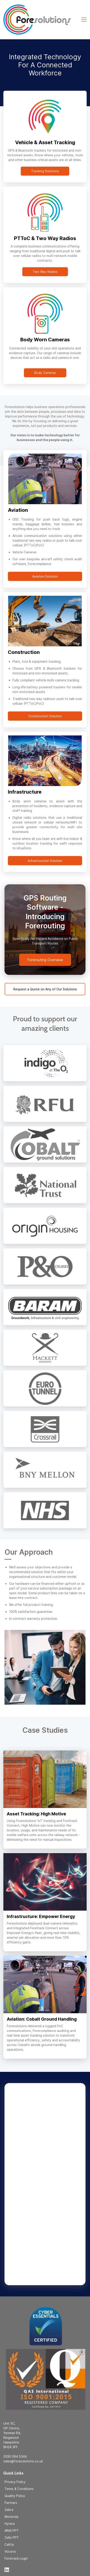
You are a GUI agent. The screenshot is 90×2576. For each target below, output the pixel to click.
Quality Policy (15, 2477)
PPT (15, 2512)
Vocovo (10, 2533)
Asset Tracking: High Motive (36, 1795)
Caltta (9, 2526)
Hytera (10, 2505)
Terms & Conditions (19, 2470)
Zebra (9, 2491)
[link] (45, 2285)
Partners (11, 2484)
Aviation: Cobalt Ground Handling (42, 2000)
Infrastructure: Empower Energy (41, 1898)
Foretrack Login (16, 2540)
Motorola (11, 2498)
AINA (8, 2512)
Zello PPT (12, 2519)
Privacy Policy (15, 2463)
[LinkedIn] (6, 2551)
